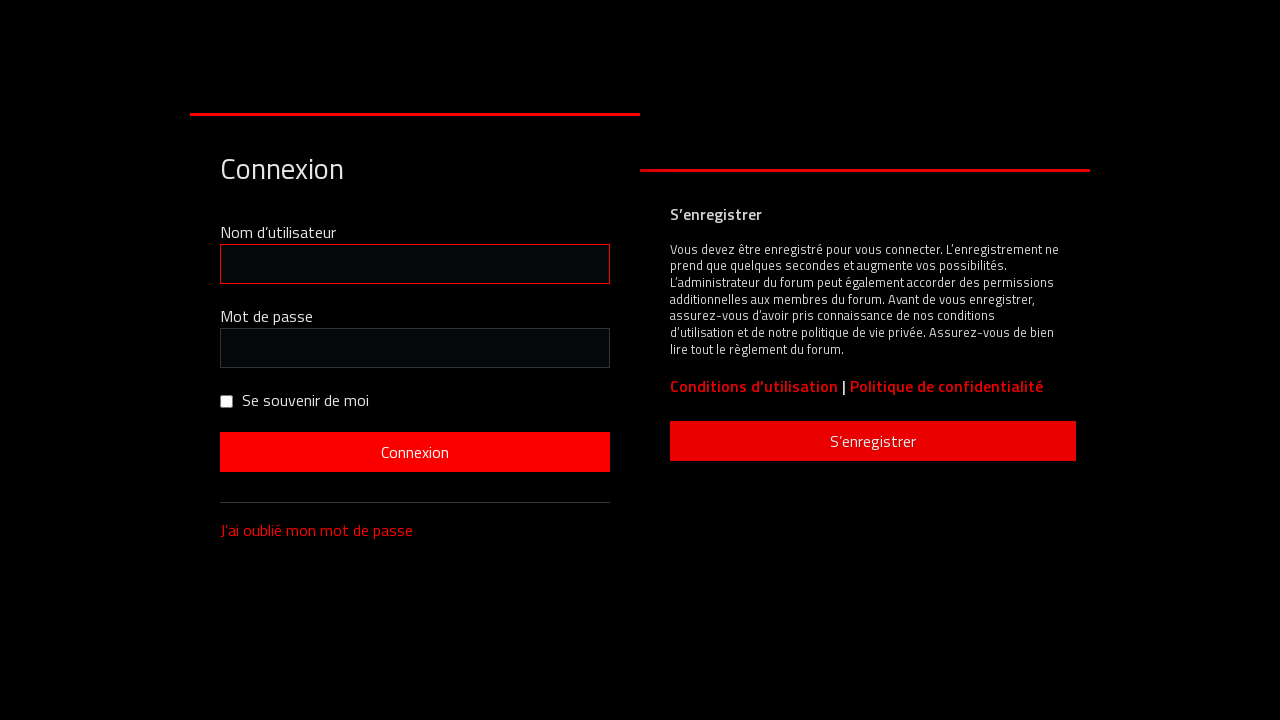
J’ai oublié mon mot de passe (316, 530)
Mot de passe (266, 316)
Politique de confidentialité (946, 386)
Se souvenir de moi (294, 400)
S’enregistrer (873, 441)
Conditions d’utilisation (754, 386)
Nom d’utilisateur (278, 232)
